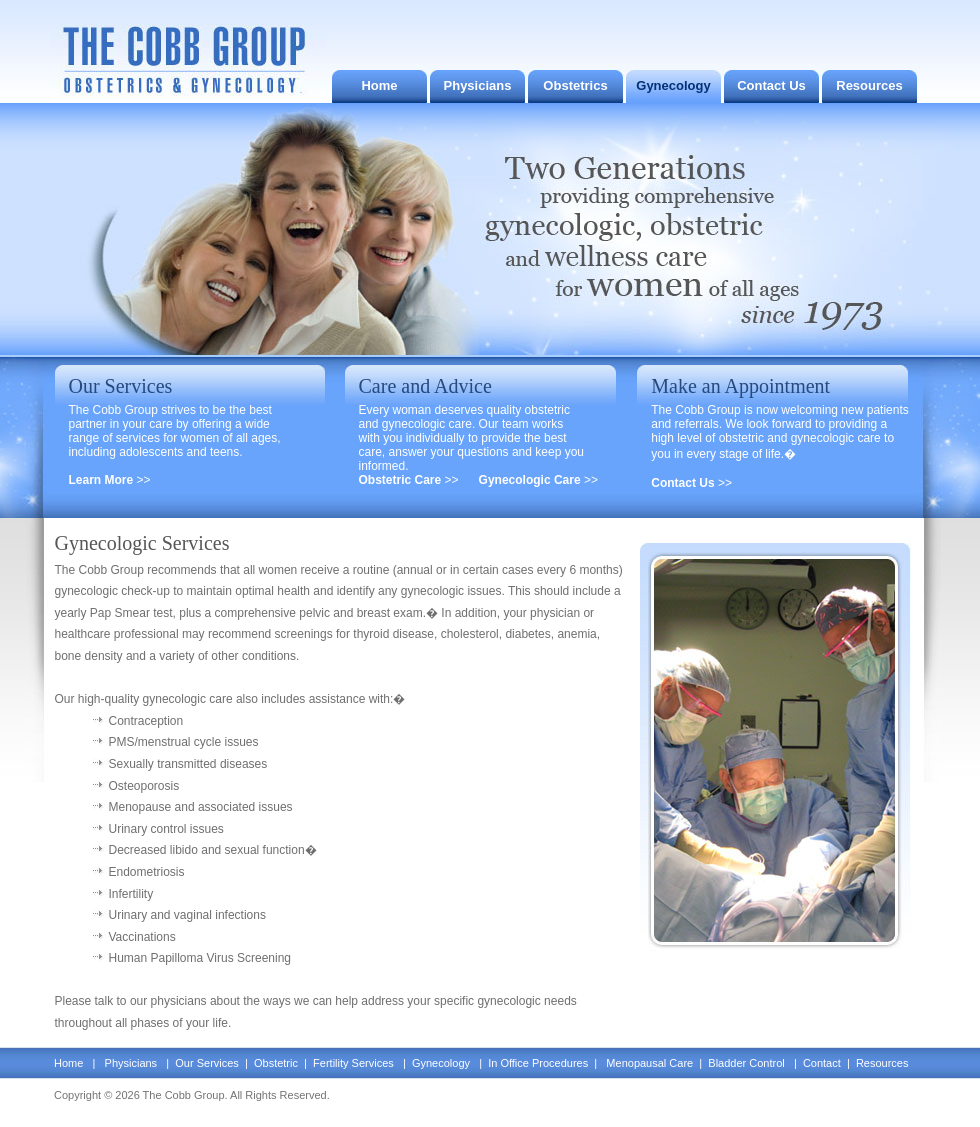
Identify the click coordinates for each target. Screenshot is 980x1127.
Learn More (103, 480)
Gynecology (673, 85)
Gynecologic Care (531, 480)
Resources (869, 85)
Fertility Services (353, 1063)
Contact (822, 1063)
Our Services (208, 1063)
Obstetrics (575, 85)
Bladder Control (746, 1063)
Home (379, 85)
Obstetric (274, 1063)
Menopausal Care (649, 1063)
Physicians (478, 85)
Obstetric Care (402, 480)
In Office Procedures (539, 1063)
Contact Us (771, 85)
